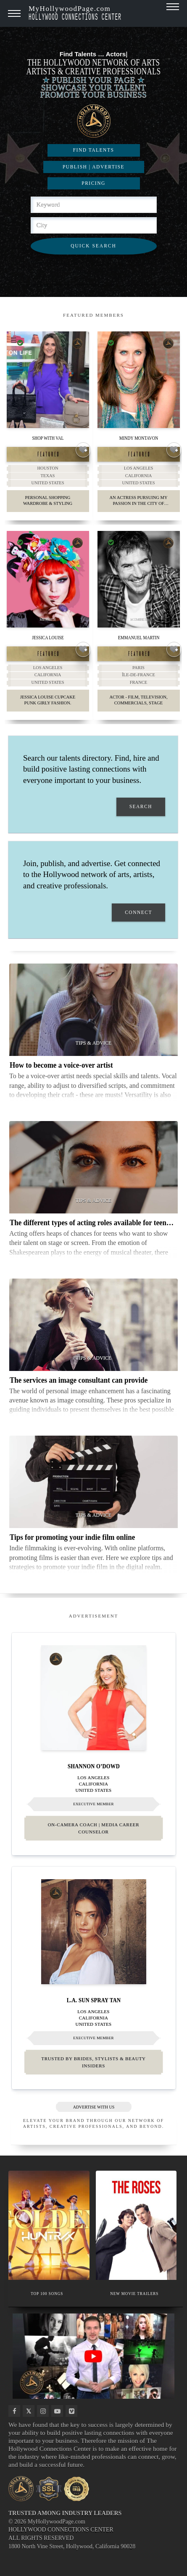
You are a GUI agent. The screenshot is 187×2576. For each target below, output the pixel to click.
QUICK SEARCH (93, 245)
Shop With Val (47, 438)
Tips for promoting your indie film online (72, 1537)
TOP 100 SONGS (47, 2293)
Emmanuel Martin (138, 637)
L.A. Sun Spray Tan (93, 2000)
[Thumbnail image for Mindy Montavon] (138, 379)
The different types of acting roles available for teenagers (96, 1222)
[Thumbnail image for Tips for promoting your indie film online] (93, 1482)
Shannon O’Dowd (94, 1766)
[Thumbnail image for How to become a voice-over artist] (93, 1010)
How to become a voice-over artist (61, 1065)
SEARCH (140, 806)
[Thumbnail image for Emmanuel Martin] (138, 579)
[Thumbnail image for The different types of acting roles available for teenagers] (93, 1167)
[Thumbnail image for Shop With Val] (48, 379)
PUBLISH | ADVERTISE (93, 166)
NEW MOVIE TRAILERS (134, 2293)
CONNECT (138, 912)
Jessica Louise (48, 637)
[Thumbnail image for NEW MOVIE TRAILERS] (136, 2225)
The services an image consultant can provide (78, 1380)
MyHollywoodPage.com (75, 12)
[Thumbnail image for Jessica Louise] (48, 579)
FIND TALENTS (93, 149)
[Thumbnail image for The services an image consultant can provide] (93, 1325)
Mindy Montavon (138, 438)
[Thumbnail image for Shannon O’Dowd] (93, 1697)
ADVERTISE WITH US (93, 2107)
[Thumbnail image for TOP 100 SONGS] (49, 2225)
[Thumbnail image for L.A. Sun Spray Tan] (93, 1931)
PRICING (93, 183)
